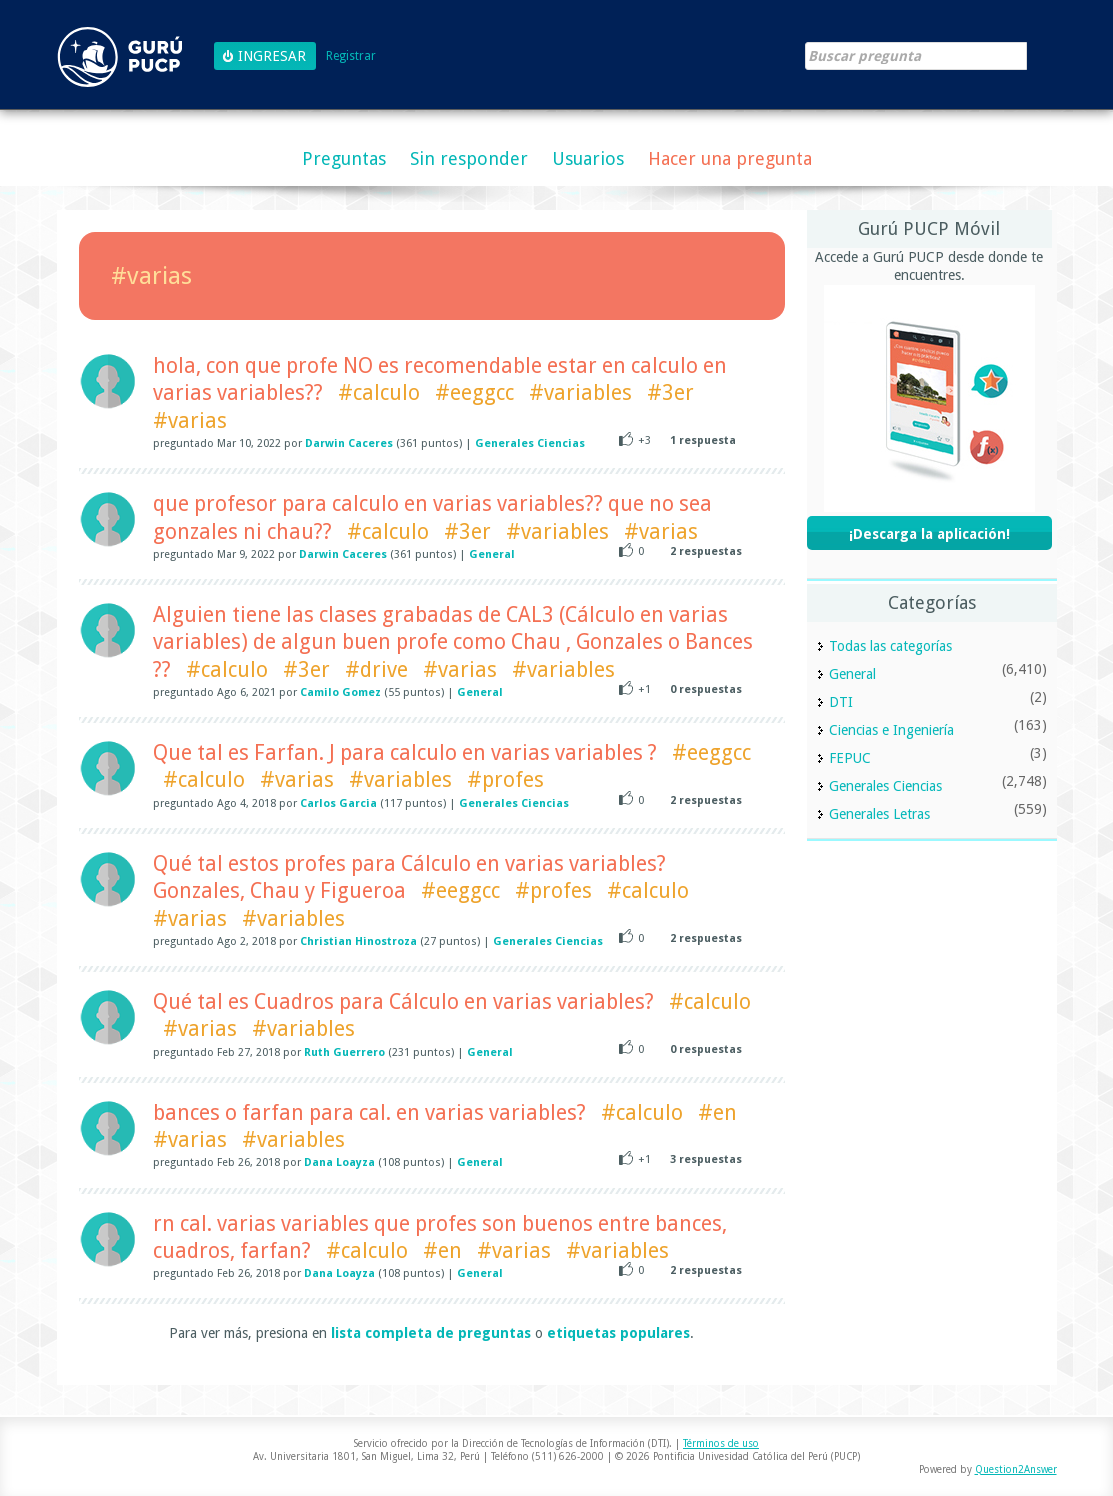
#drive (376, 669)
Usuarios (588, 158)
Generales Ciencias (530, 443)
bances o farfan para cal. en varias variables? (369, 1112)
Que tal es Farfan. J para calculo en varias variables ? (405, 752)
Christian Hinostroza (358, 941)
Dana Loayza (339, 1162)
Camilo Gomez (340, 692)
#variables (580, 392)
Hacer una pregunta (730, 158)
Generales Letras (879, 814)
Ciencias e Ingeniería (891, 730)
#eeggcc (474, 392)
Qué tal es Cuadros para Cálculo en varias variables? (403, 1001)
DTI (841, 702)
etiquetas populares (618, 1333)
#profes (505, 779)
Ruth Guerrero (344, 1052)
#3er (670, 392)
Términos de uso (721, 1443)
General (492, 554)
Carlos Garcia (338, 803)
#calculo (379, 392)
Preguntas (344, 158)
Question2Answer (1016, 1469)
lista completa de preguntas (431, 1333)
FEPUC (850, 758)
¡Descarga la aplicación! (929, 534)
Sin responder (469, 158)
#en (717, 1112)
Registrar (351, 56)
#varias (190, 420)
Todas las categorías (890, 646)
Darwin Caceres (349, 443)
